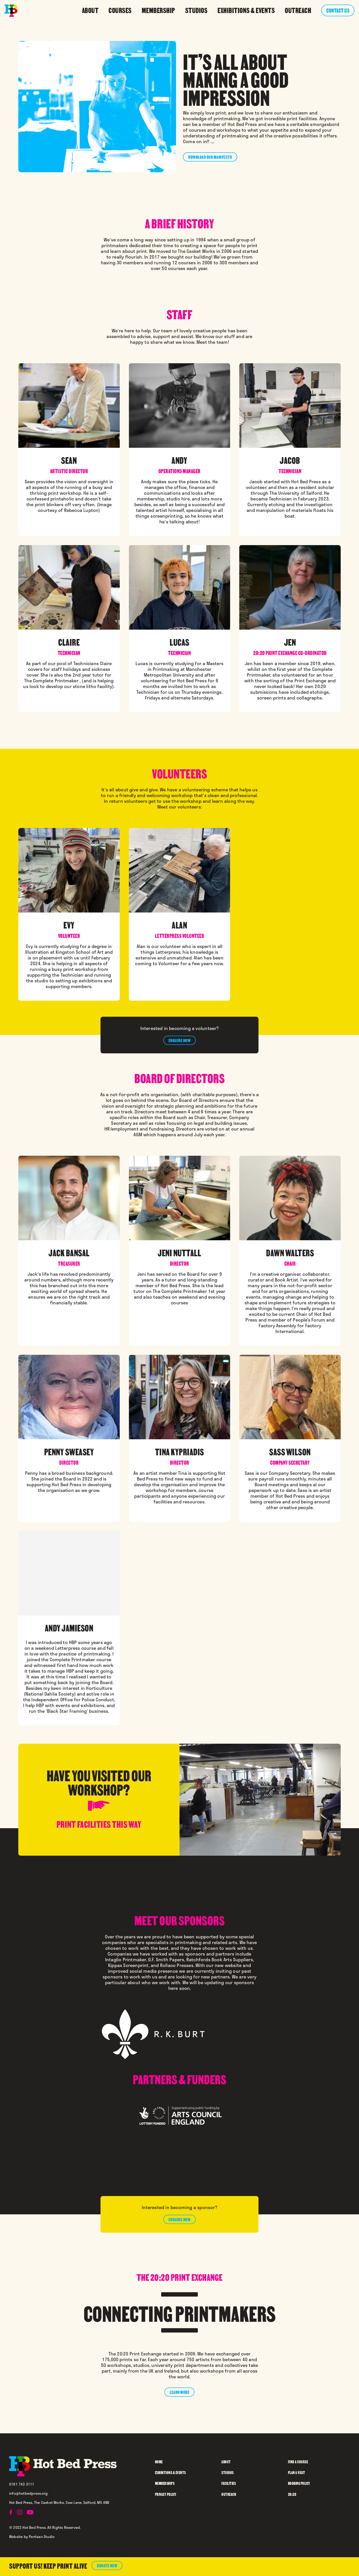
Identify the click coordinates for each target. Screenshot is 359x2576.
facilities (228, 2483)
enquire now (180, 1040)
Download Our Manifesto (210, 156)
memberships (165, 2483)
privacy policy (166, 2494)
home (159, 2461)
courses (120, 10)
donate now (107, 2565)
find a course (298, 2461)
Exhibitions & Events (170, 2472)
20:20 (292, 2494)
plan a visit (296, 2472)
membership (158, 10)
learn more (179, 2392)
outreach (298, 10)
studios (196, 10)
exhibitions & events (246, 10)
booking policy (299, 2483)
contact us (337, 10)
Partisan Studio (41, 2536)
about (90, 10)
